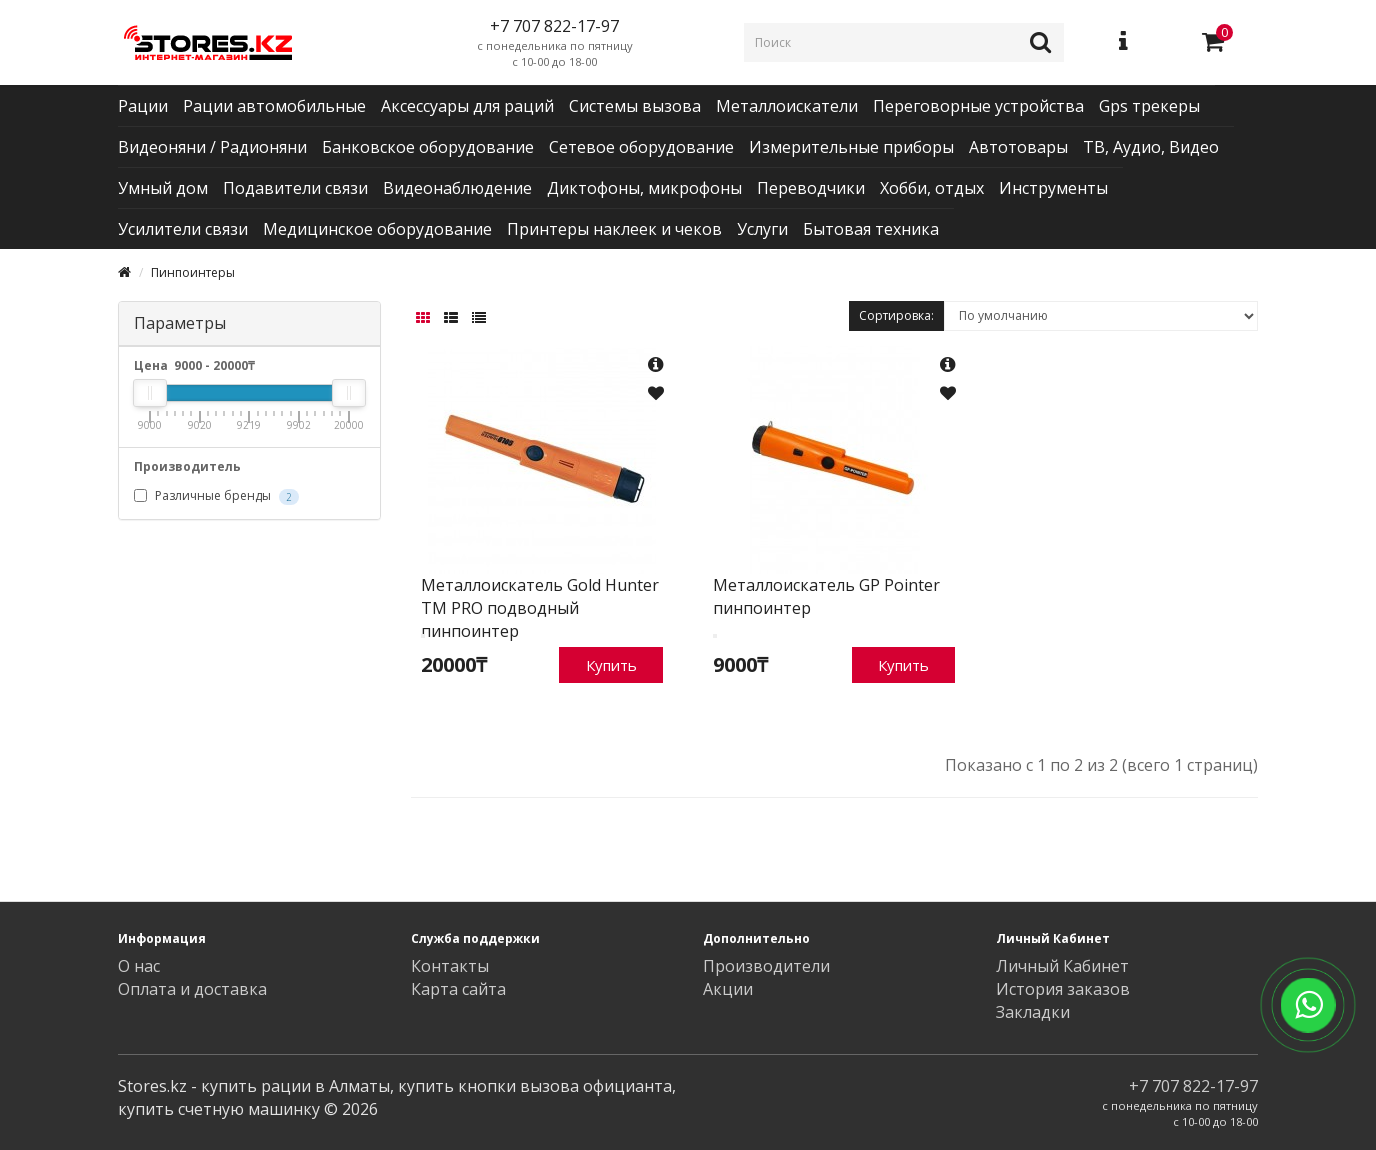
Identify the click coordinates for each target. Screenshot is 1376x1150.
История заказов (1063, 989)
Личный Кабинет (1062, 966)
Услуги (762, 229)
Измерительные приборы (851, 147)
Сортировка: (896, 315)
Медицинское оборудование (377, 229)
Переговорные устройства (978, 106)
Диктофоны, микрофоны (644, 188)
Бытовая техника (871, 229)
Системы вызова (635, 106)
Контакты (450, 966)
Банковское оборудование (428, 147)
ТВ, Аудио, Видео (1151, 147)
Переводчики (811, 188)
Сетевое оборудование (641, 147)
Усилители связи (183, 229)
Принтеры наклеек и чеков (614, 229)
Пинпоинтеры (193, 272)
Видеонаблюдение (457, 188)
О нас (139, 966)
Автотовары (1018, 147)
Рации (143, 106)
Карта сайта (458, 989)
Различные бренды (216, 496)
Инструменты (1053, 188)
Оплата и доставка (192, 989)
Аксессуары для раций (467, 106)
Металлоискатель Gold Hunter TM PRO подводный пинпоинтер (540, 608)
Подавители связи (295, 188)
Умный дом (163, 188)
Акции (728, 989)
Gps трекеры (1149, 106)
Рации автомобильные (274, 106)
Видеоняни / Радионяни (212, 147)
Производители (766, 966)
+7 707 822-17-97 (1193, 1086)
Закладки (1033, 1012)
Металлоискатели (787, 106)
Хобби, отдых (932, 188)
